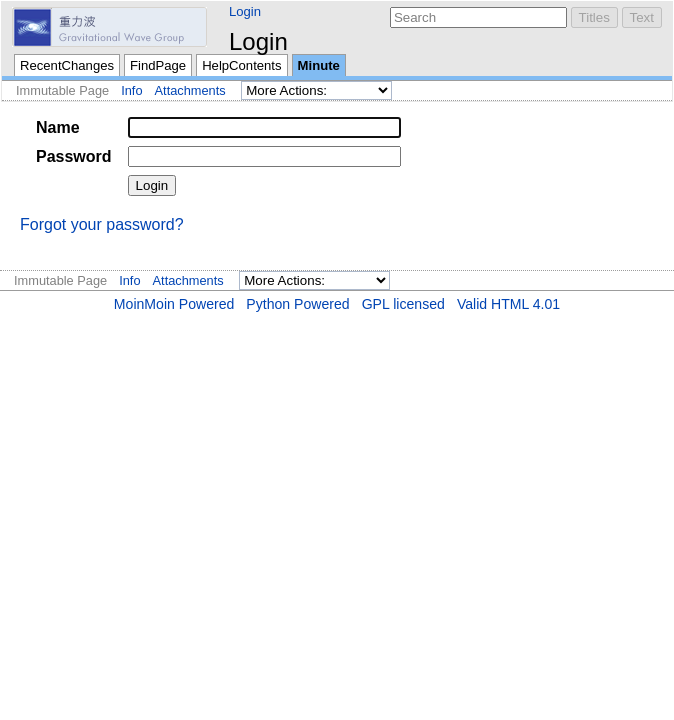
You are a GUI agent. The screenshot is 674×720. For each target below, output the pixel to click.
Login (245, 11)
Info (131, 90)
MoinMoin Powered (174, 304)
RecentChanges (67, 65)
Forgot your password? (102, 224)
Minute (319, 65)
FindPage (158, 65)
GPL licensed (403, 304)
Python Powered (297, 304)
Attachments (190, 90)
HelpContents (241, 65)
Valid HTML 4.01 (508, 304)
